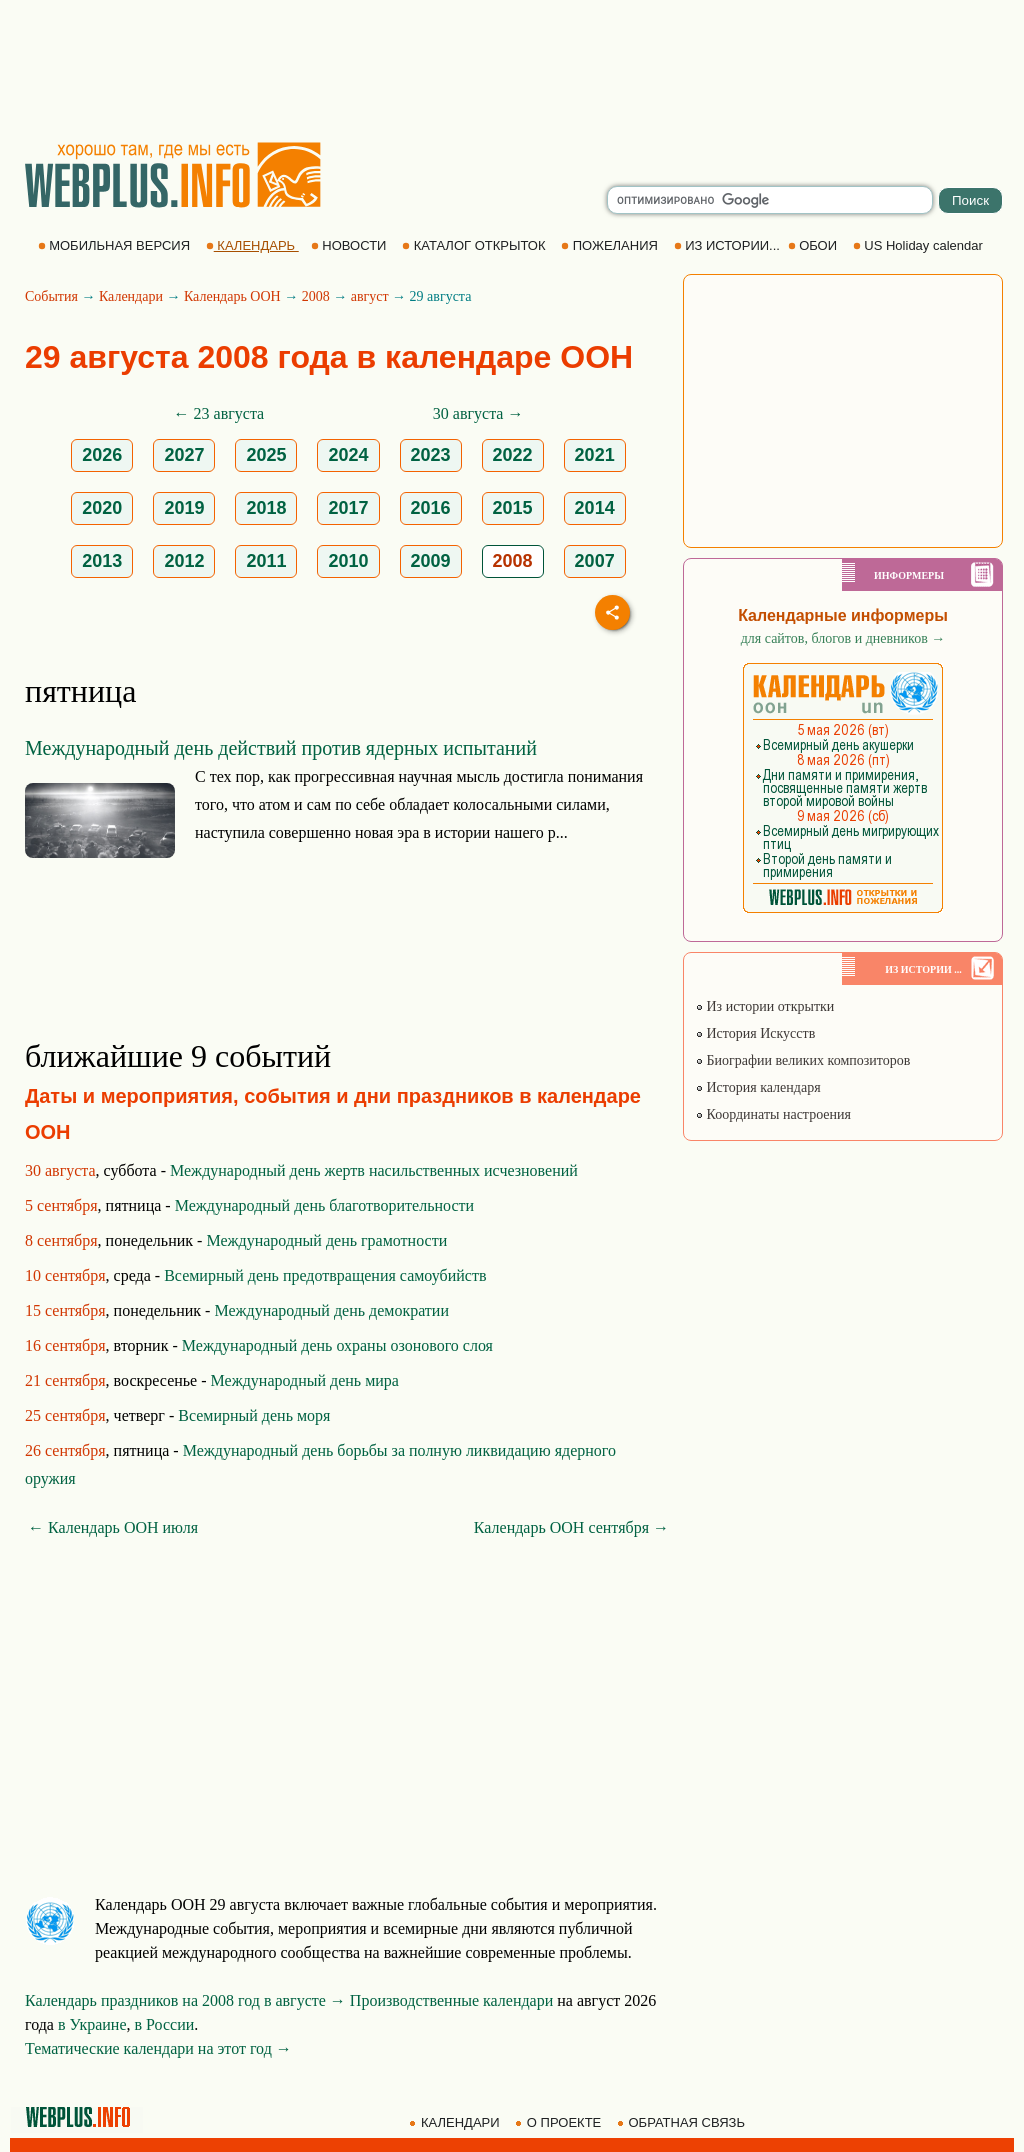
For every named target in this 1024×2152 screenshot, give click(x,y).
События (51, 296)
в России (165, 2024)
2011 (266, 561)
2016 (431, 508)
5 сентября (61, 1205)
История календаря (758, 1087)
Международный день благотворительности (324, 1205)
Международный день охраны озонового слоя (337, 1345)
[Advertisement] (512, 70)
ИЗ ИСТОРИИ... (729, 245)
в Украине (92, 2024)
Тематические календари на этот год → (158, 2048)
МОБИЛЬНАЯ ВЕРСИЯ (116, 245)
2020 (102, 508)
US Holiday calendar (920, 245)
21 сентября (65, 1380)
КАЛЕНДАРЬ (252, 245)
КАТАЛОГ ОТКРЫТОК (475, 245)
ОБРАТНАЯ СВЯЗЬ (683, 2122)
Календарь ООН (232, 296)
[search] (770, 200)
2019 (184, 508)
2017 (348, 508)
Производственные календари (451, 2000)
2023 (431, 455)
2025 (266, 455)
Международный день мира (305, 1380)
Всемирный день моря (254, 1415)
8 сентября (61, 1240)
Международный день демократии (331, 1310)
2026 (102, 455)
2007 (595, 561)
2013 (102, 561)
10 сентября (65, 1275)
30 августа (60, 1170)
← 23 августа (219, 413)
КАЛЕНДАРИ (456, 2122)
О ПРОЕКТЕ (560, 2122)
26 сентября (65, 1450)
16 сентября (65, 1345)
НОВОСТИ (350, 245)
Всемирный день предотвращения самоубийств (325, 1275)
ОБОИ (814, 245)
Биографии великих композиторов (802, 1060)
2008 (316, 296)
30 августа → (478, 413)
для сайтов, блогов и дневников (843, 638)
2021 (595, 455)
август (370, 296)
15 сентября (65, 1310)
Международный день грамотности (326, 1240)
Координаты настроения (773, 1114)
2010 (348, 561)
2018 (266, 508)
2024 (348, 455)
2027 (184, 455)
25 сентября (65, 1415)
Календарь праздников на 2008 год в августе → (185, 2000)
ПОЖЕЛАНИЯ (611, 245)
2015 (513, 508)
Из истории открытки (764, 1006)
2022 (513, 455)
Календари (131, 296)
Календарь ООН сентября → (571, 1527)
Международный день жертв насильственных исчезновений (374, 1170)
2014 (595, 508)
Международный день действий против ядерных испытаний (281, 748)
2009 (431, 561)
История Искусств (755, 1033)
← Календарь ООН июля (113, 1527)
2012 (184, 561)
